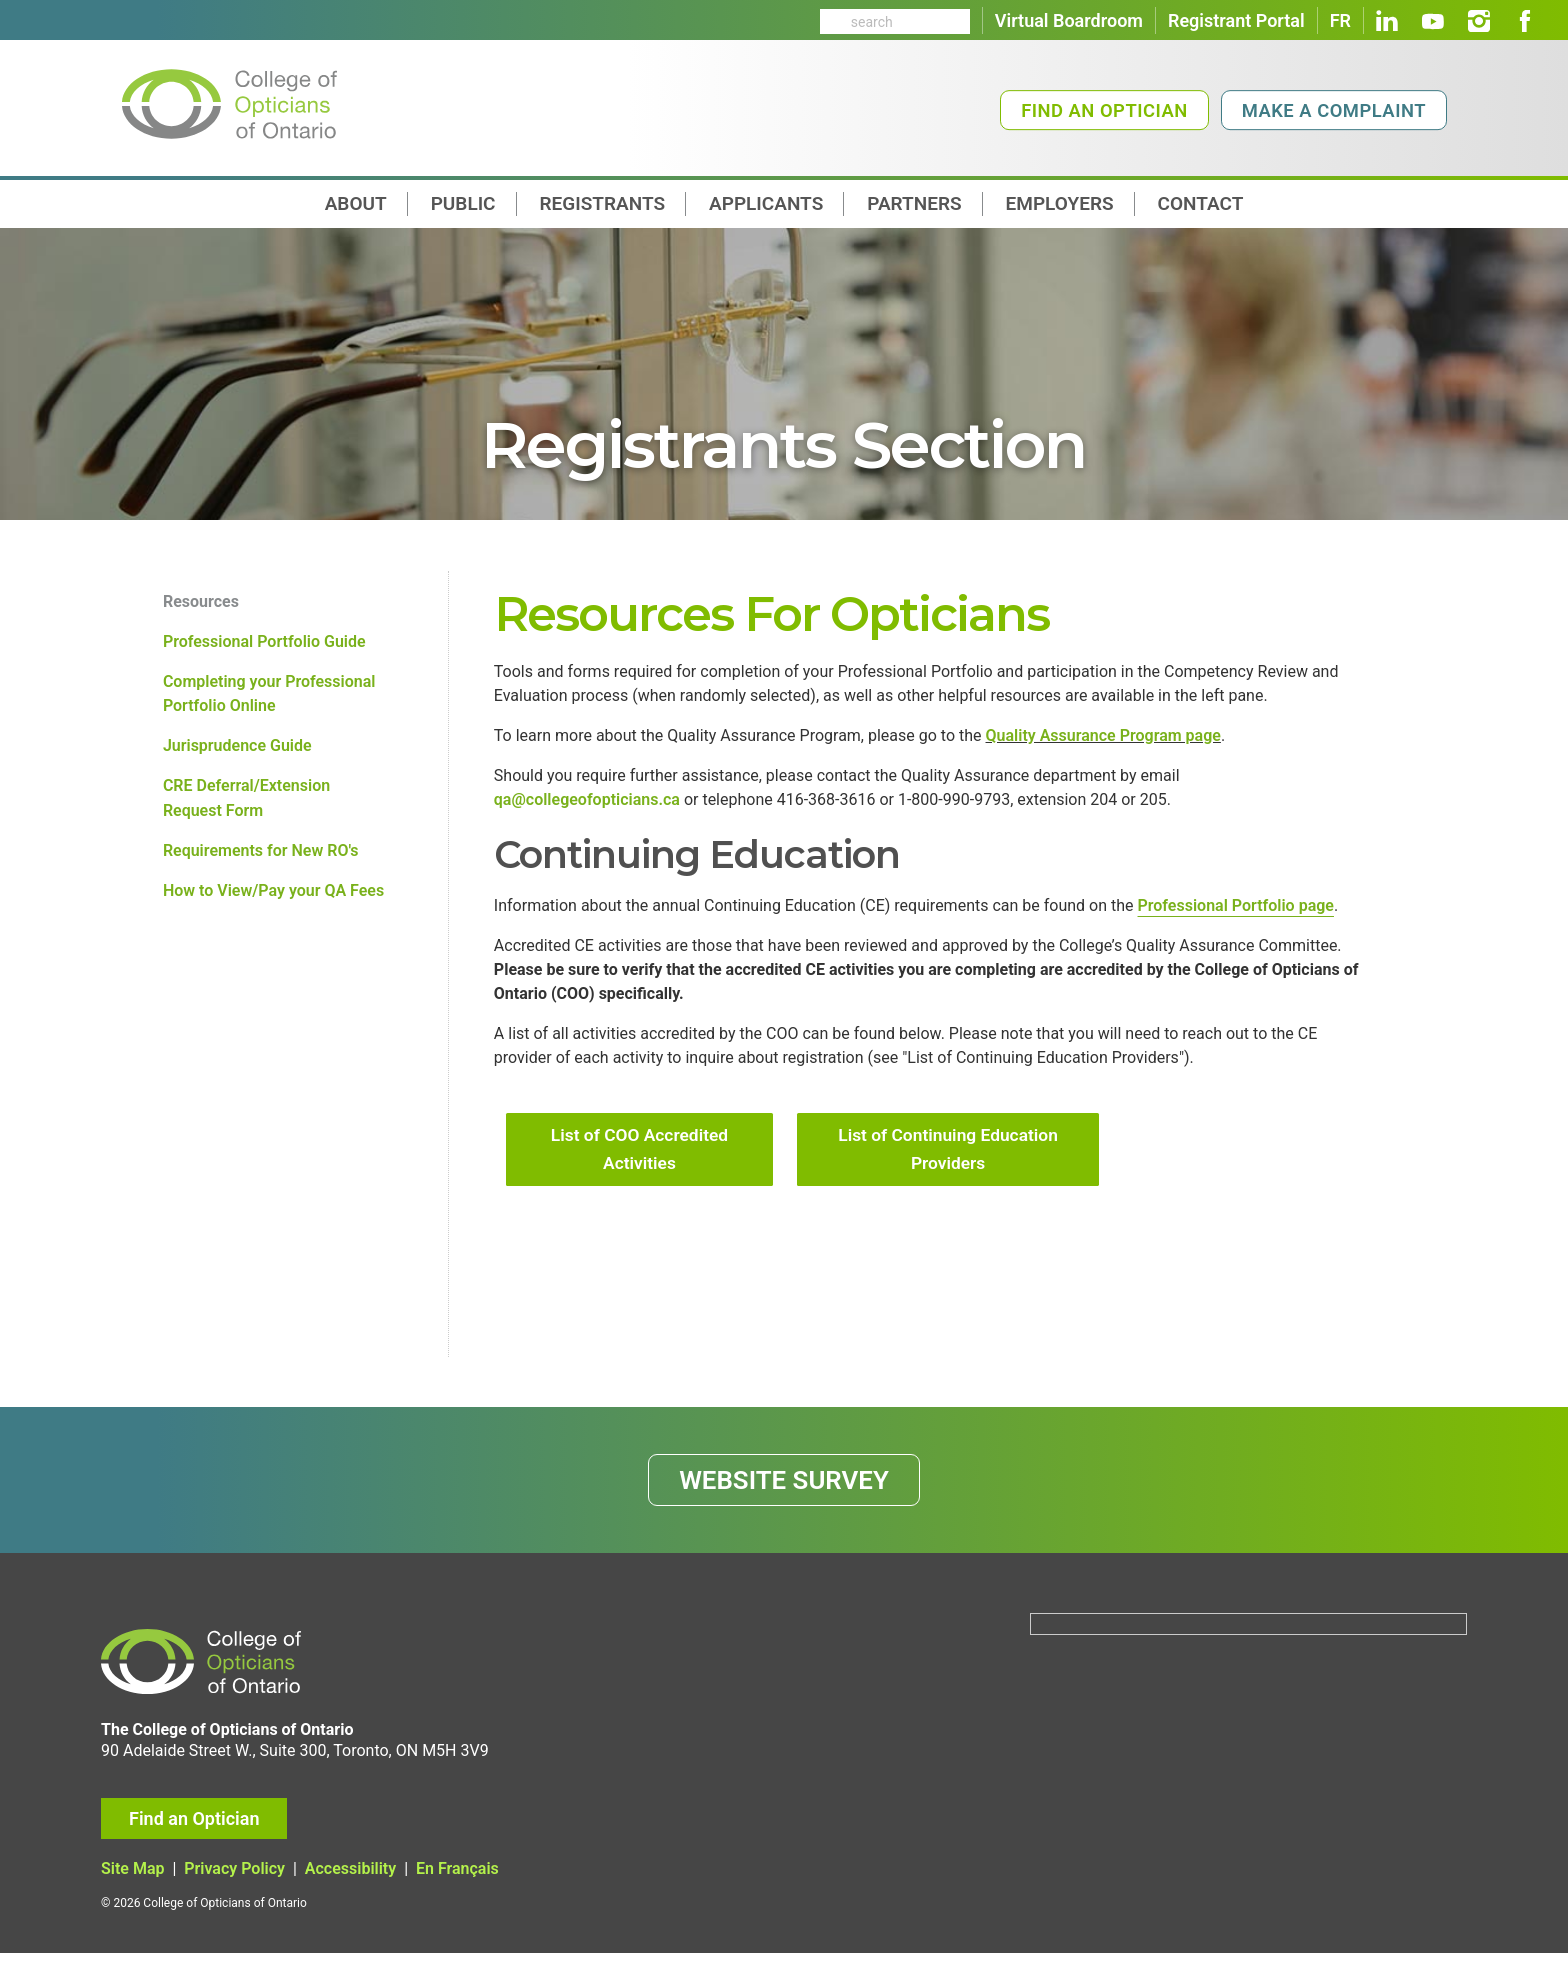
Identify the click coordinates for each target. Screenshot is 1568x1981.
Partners (914, 203)
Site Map (132, 1897)
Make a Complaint (1334, 110)
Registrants (603, 203)
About (356, 203)
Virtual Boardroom (1069, 20)
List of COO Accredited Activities (640, 1170)
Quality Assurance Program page (1103, 739)
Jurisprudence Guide (237, 752)
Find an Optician (1104, 110)
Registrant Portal (1236, 20)
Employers (1060, 203)
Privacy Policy (234, 1897)
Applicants (766, 203)
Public (463, 203)
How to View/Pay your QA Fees (273, 903)
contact (1201, 203)
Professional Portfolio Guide (264, 644)
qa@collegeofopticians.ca (587, 806)
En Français (457, 1897)
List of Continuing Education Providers (949, 1170)
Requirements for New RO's (261, 861)
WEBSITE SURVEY (784, 1504)
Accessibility (350, 1897)
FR (1340, 20)
